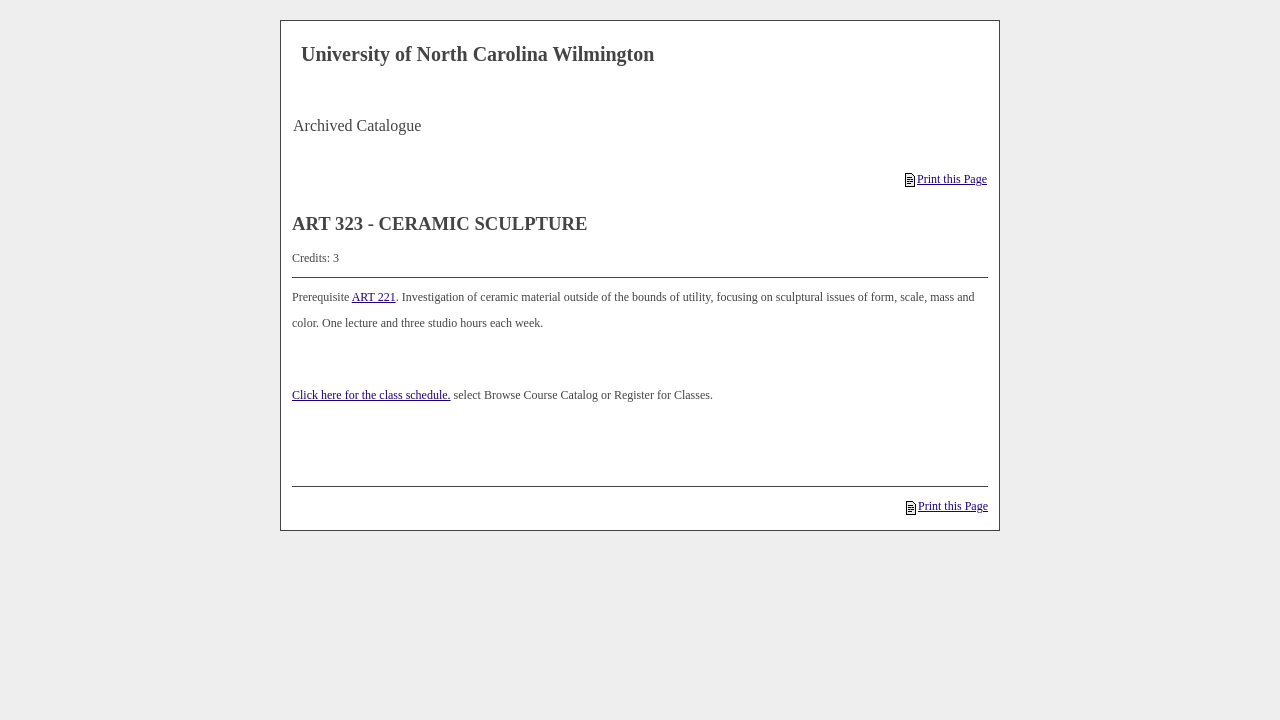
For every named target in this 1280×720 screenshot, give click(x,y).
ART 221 (374, 297)
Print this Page (946, 179)
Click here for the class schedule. (371, 395)
